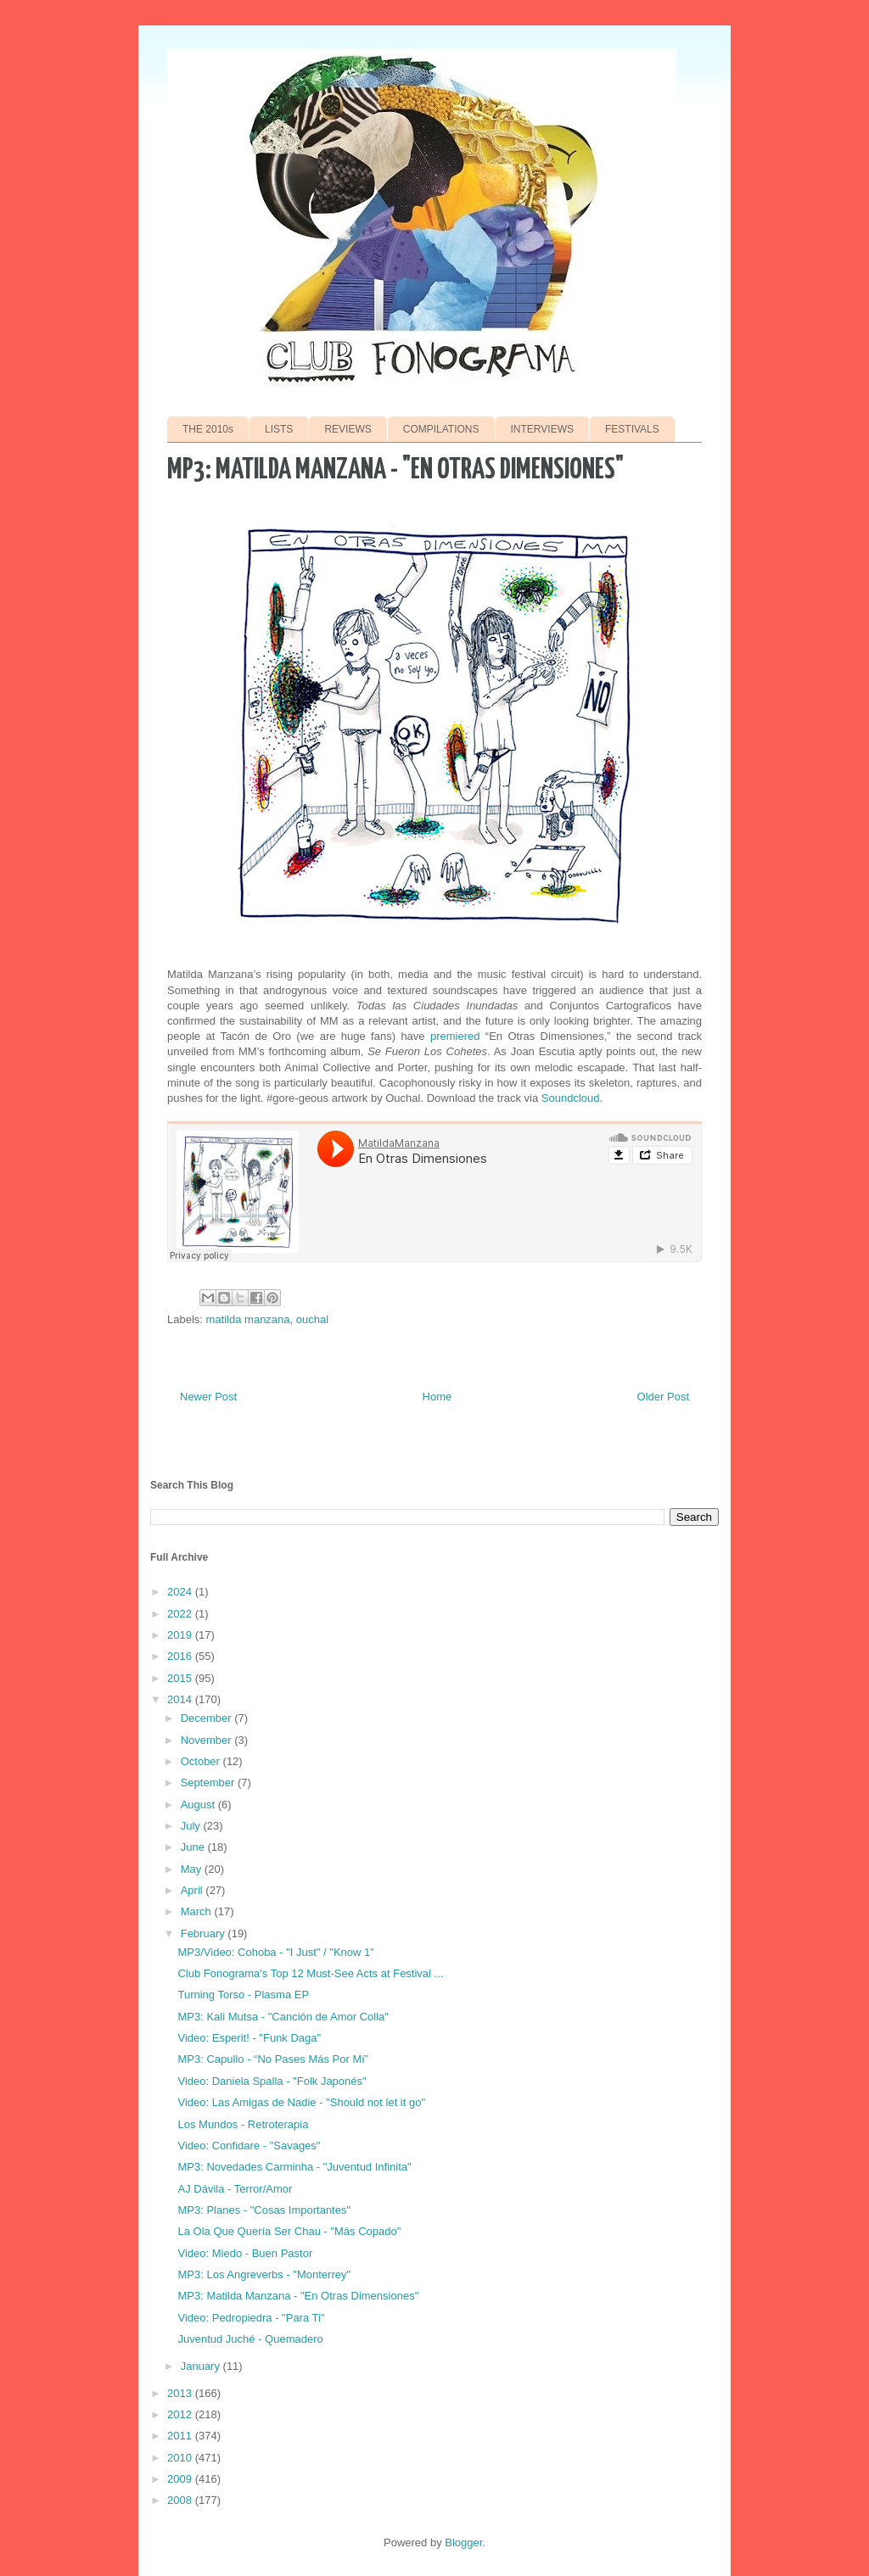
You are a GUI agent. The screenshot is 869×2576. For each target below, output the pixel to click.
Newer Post (208, 1396)
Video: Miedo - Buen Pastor (244, 2253)
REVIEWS (347, 429)
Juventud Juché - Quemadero (249, 2339)
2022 (181, 1613)
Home (437, 1396)
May (193, 1869)
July (192, 1825)
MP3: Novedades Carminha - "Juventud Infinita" (294, 2166)
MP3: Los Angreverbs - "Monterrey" (263, 2274)
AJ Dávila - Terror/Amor (234, 2188)
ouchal (312, 1319)
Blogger (463, 2542)
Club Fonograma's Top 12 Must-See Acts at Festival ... (310, 1973)
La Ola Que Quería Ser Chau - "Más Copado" (289, 2231)
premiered (455, 1036)
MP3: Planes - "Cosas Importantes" (263, 2210)
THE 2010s (207, 429)
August (199, 1804)
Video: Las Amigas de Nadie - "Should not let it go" (301, 2102)
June (194, 1847)
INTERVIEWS (542, 429)
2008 (181, 2500)
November (208, 1740)
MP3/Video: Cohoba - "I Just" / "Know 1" (275, 1952)
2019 (181, 1635)
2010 (181, 2457)
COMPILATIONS (441, 429)
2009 (181, 2479)
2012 (181, 2414)
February (204, 1933)
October (202, 1761)
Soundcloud (570, 1098)
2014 (181, 1699)
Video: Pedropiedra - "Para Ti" (250, 2317)
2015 (181, 1678)
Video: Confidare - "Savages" (248, 2145)
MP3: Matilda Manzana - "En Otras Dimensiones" (297, 2295)
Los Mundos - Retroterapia (242, 2124)
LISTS (279, 429)
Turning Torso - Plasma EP (243, 1994)
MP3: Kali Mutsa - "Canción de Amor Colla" (282, 2016)
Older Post (663, 1396)
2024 (181, 1591)
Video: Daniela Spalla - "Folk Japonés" (271, 2081)
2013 (181, 2393)
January (202, 2366)
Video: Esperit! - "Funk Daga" (249, 2037)
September (209, 1782)
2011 (181, 2435)
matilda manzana (248, 1319)
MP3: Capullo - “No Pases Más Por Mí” (272, 2059)
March (198, 1911)
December (208, 1718)
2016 (181, 1656)
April (193, 1890)
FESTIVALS (632, 429)
